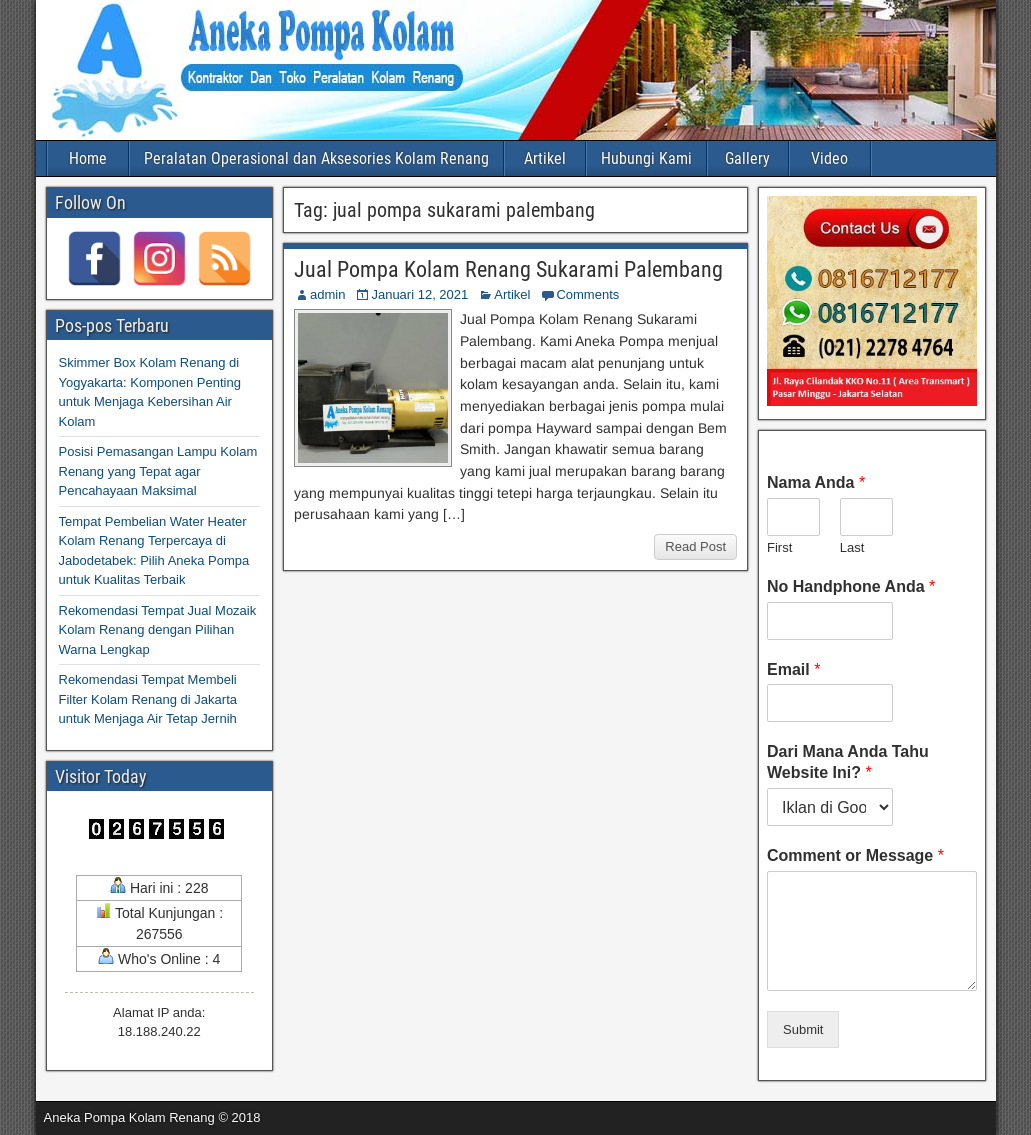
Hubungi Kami (646, 158)
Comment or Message (855, 855)
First (779, 547)
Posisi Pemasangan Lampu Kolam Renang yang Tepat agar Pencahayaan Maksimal (158, 471)
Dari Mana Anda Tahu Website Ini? (848, 762)
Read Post (695, 546)
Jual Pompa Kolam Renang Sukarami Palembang (508, 269)
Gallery (747, 158)
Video (829, 158)
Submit (803, 1029)
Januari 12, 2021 (419, 294)
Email (793, 669)
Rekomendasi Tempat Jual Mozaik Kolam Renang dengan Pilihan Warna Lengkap (158, 630)
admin (327, 294)
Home (88, 158)
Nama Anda (816, 482)
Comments (587, 294)
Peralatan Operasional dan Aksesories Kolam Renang (316, 158)
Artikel (545, 158)
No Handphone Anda (851, 586)
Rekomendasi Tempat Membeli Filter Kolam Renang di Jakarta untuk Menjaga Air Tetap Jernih (148, 699)
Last (852, 547)
